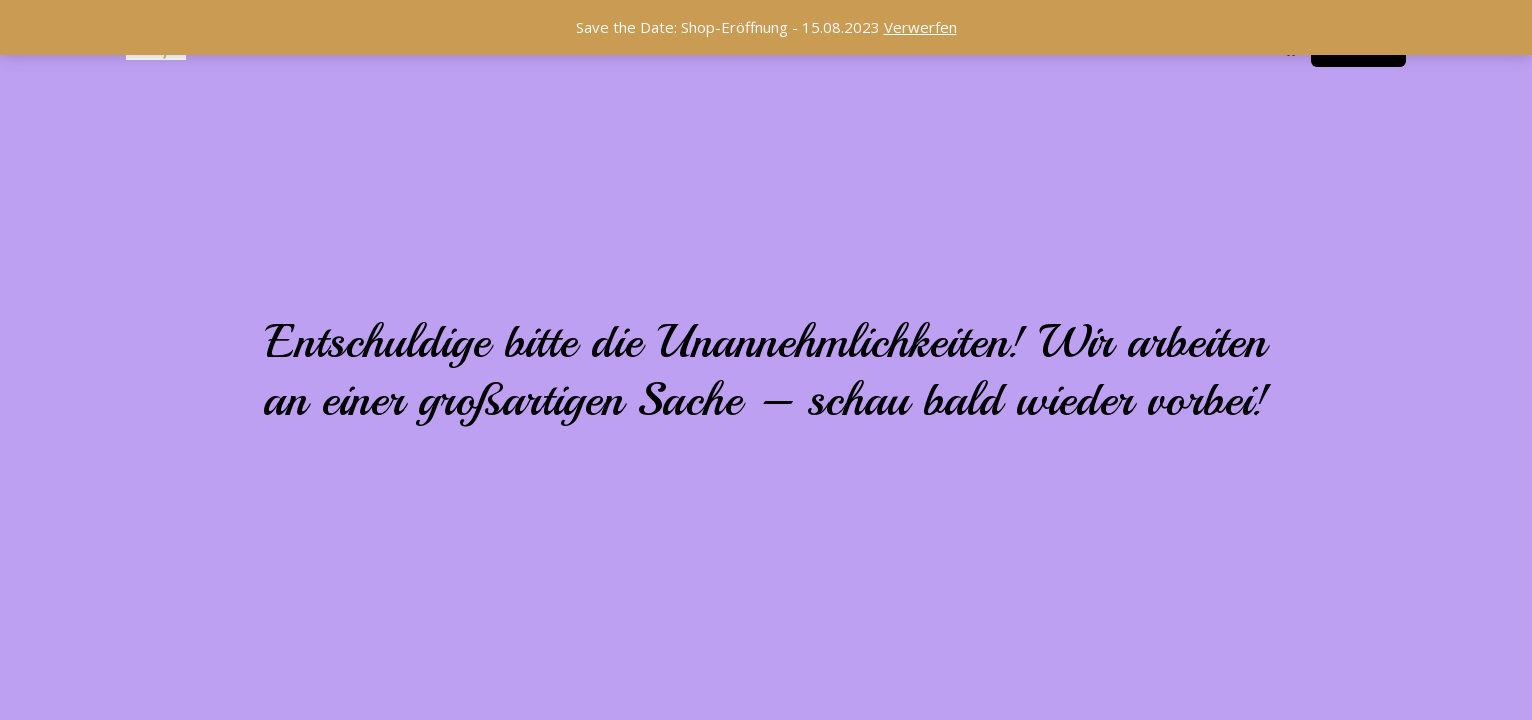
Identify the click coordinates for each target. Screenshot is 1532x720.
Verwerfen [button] (920, 27)
